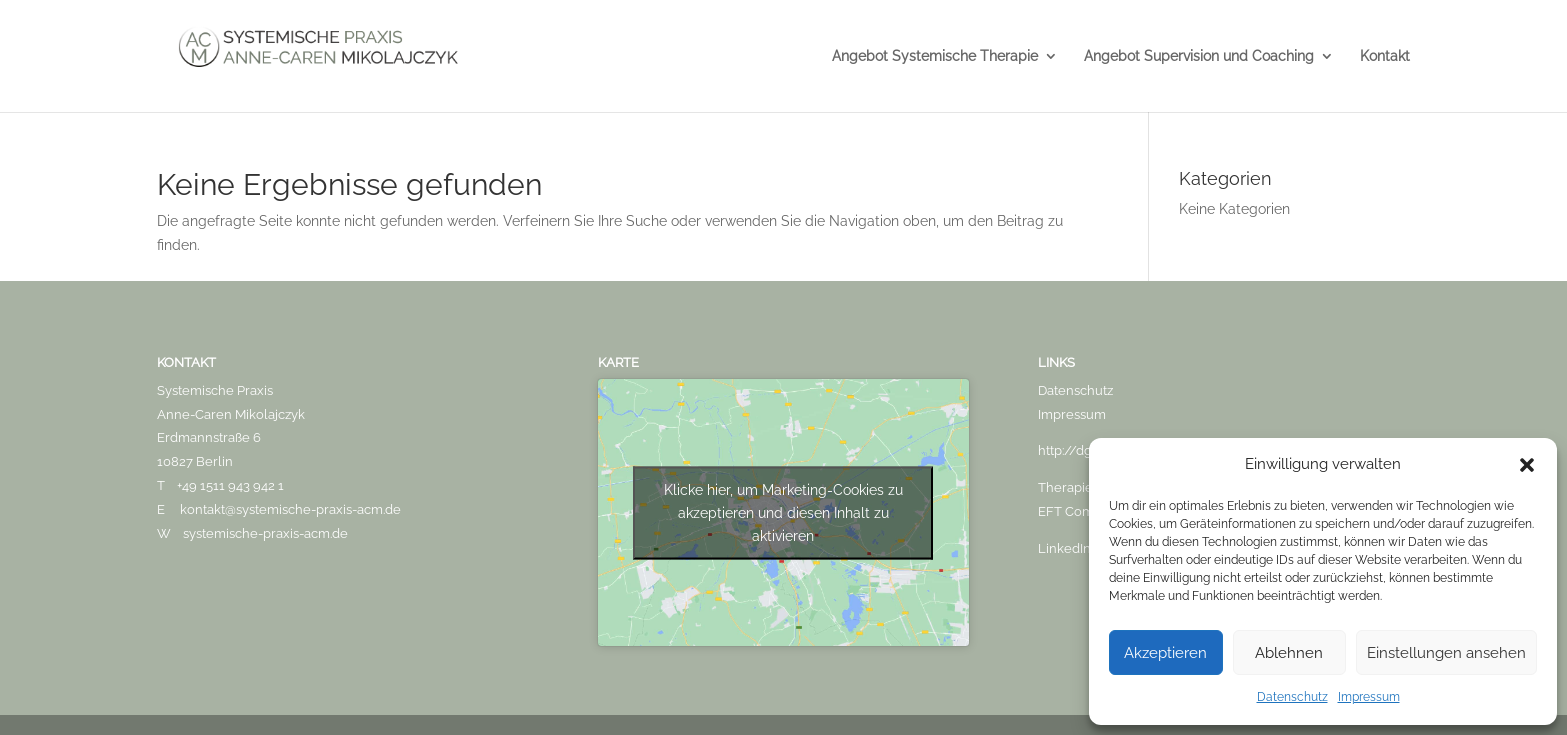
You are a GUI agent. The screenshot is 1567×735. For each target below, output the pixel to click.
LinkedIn (1064, 548)
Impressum (1369, 697)
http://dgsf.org (1081, 450)
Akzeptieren (1165, 653)
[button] (1527, 465)
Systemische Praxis (215, 390)
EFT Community (1087, 511)
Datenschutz (1292, 697)
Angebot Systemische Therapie (935, 56)
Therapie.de (1074, 487)
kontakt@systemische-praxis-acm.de (290, 509)
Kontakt (1385, 56)
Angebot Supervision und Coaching (1199, 56)
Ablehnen (1289, 653)
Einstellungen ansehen (1446, 653)
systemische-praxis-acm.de (265, 533)
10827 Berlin (195, 461)
